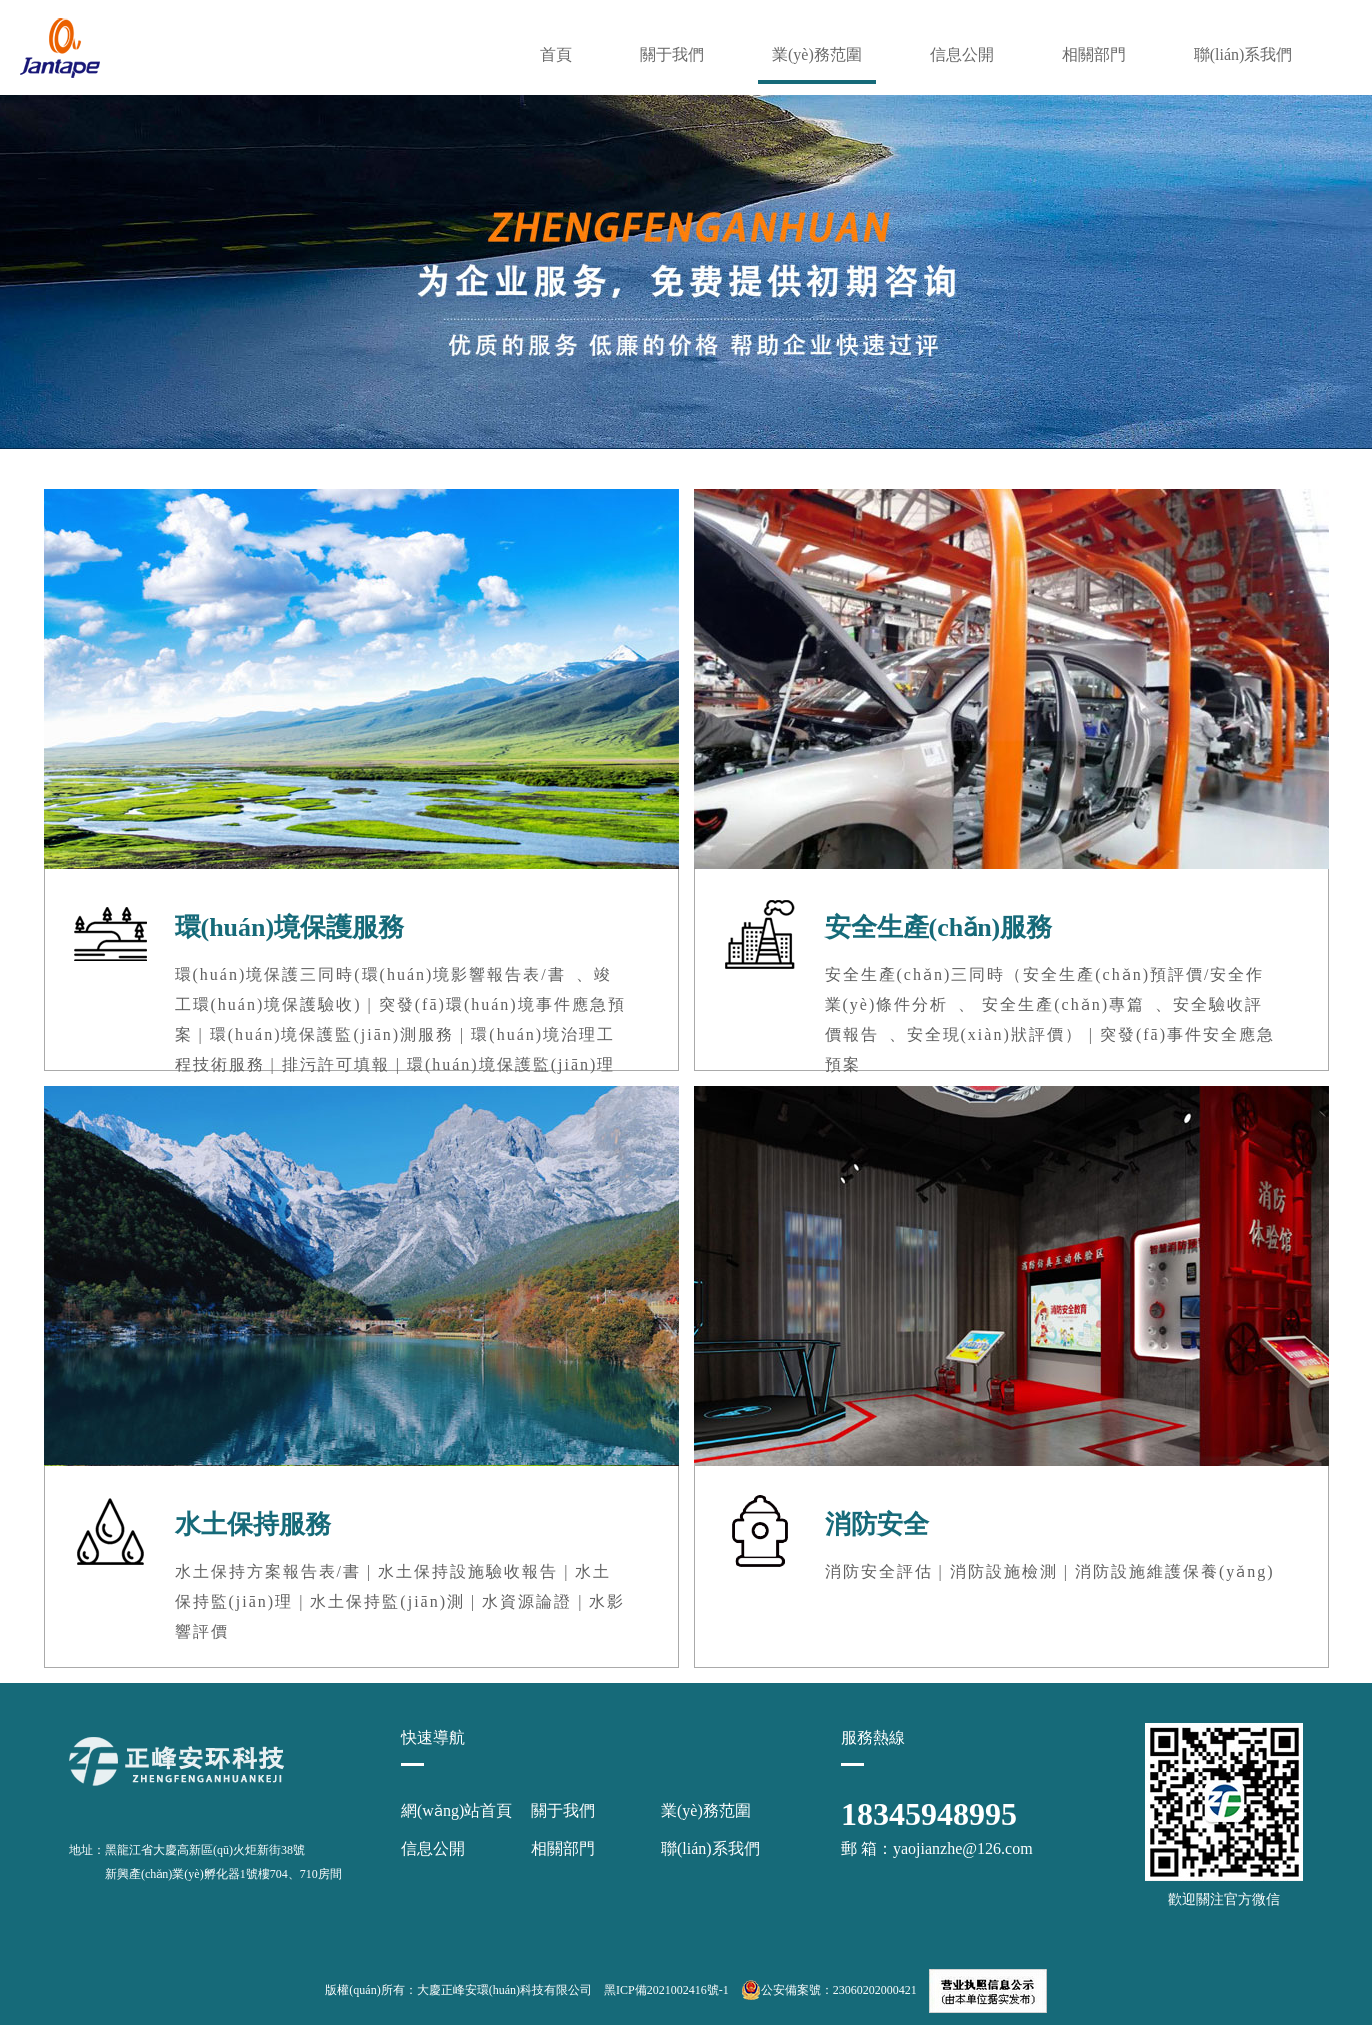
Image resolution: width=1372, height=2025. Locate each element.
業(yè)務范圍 (817, 54)
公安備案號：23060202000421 (829, 1990)
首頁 (556, 54)
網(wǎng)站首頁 (456, 1810)
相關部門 (1094, 54)
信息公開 (962, 54)
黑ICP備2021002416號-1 (666, 1990)
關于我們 (672, 54)
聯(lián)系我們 (1243, 54)
